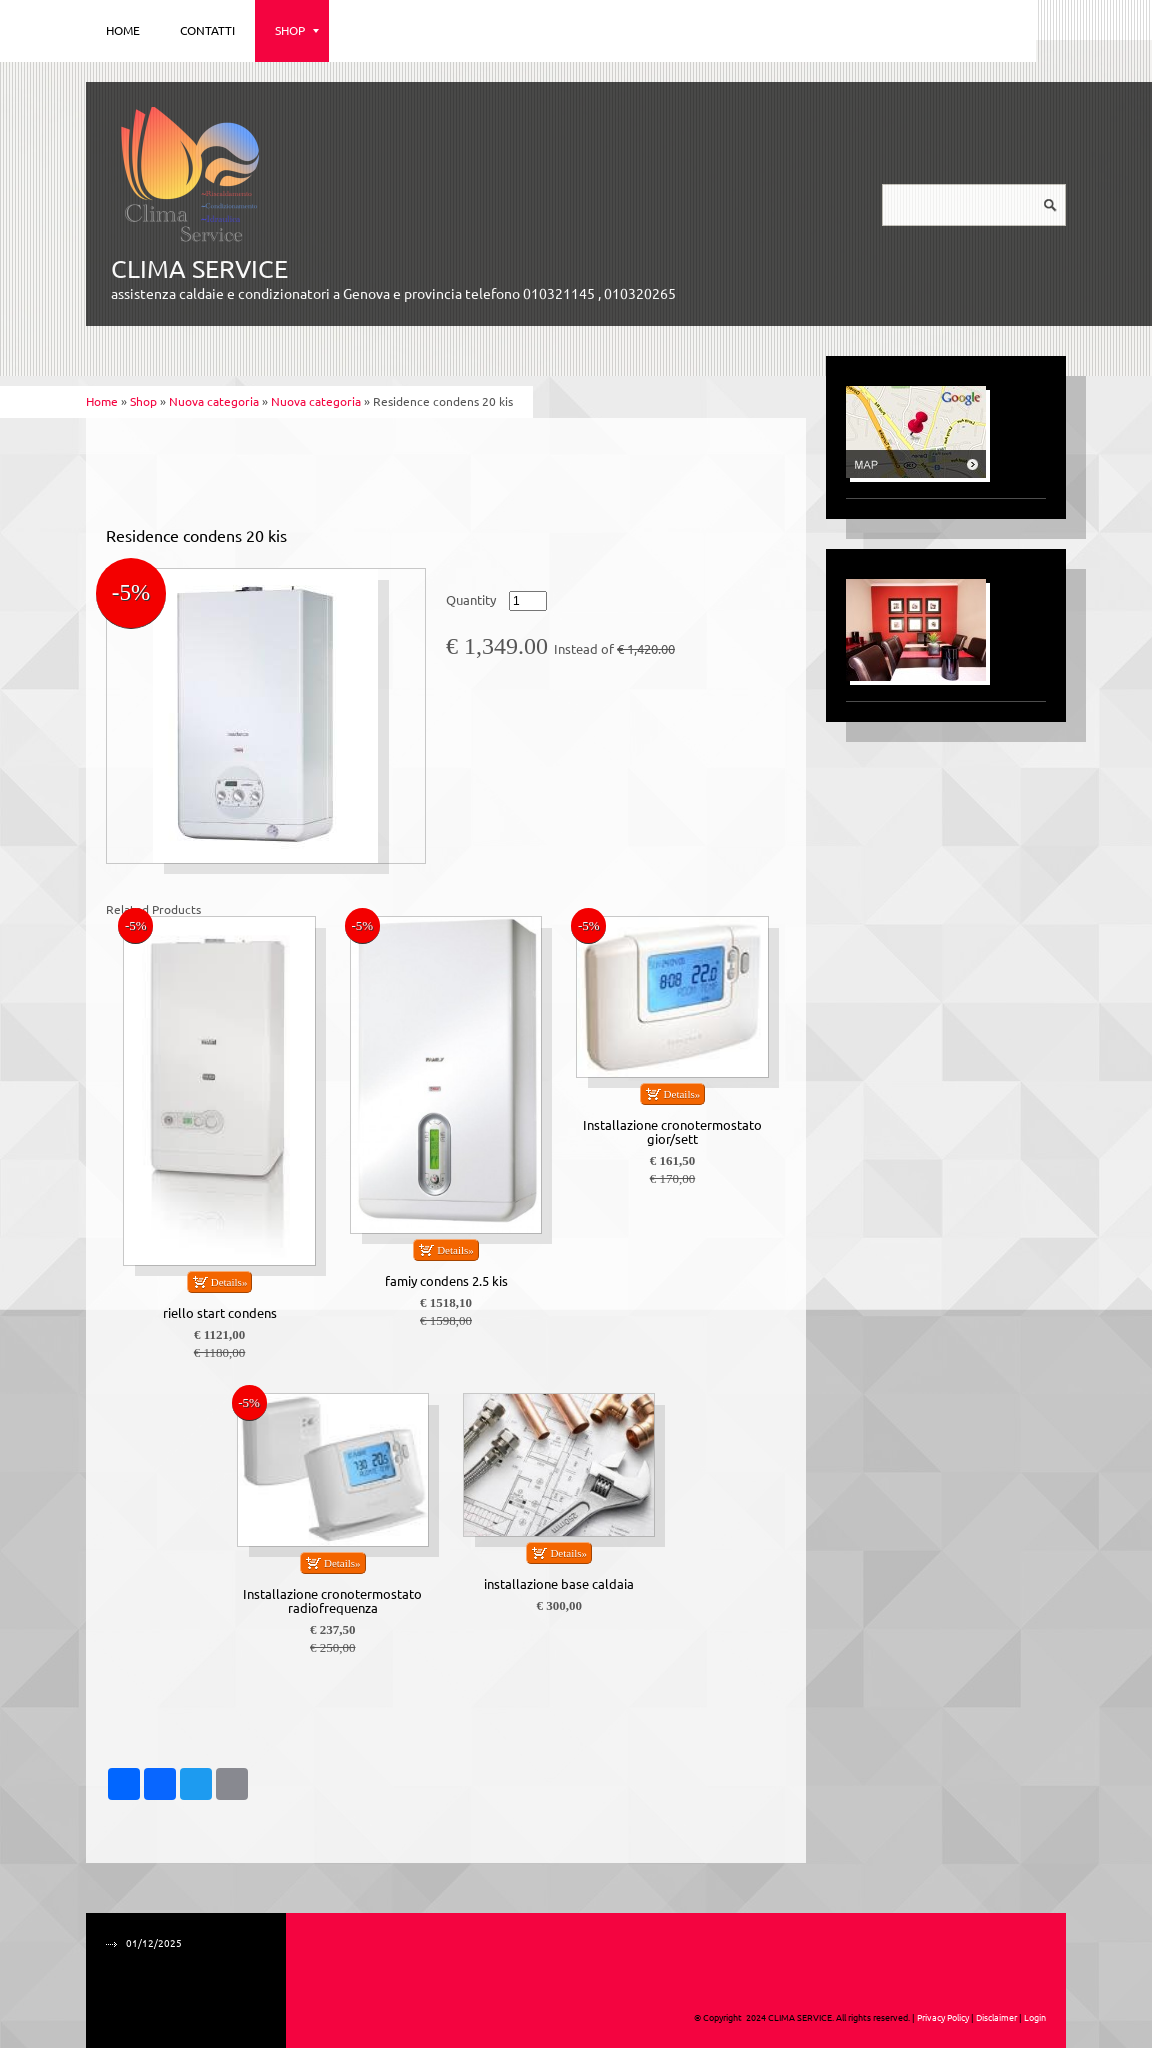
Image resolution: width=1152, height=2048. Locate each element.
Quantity (471, 600)
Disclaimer (996, 2018)
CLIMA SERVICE (199, 269)
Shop (297, 30)
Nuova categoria (214, 401)
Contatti (207, 30)
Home (123, 30)
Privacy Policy (943, 2018)
